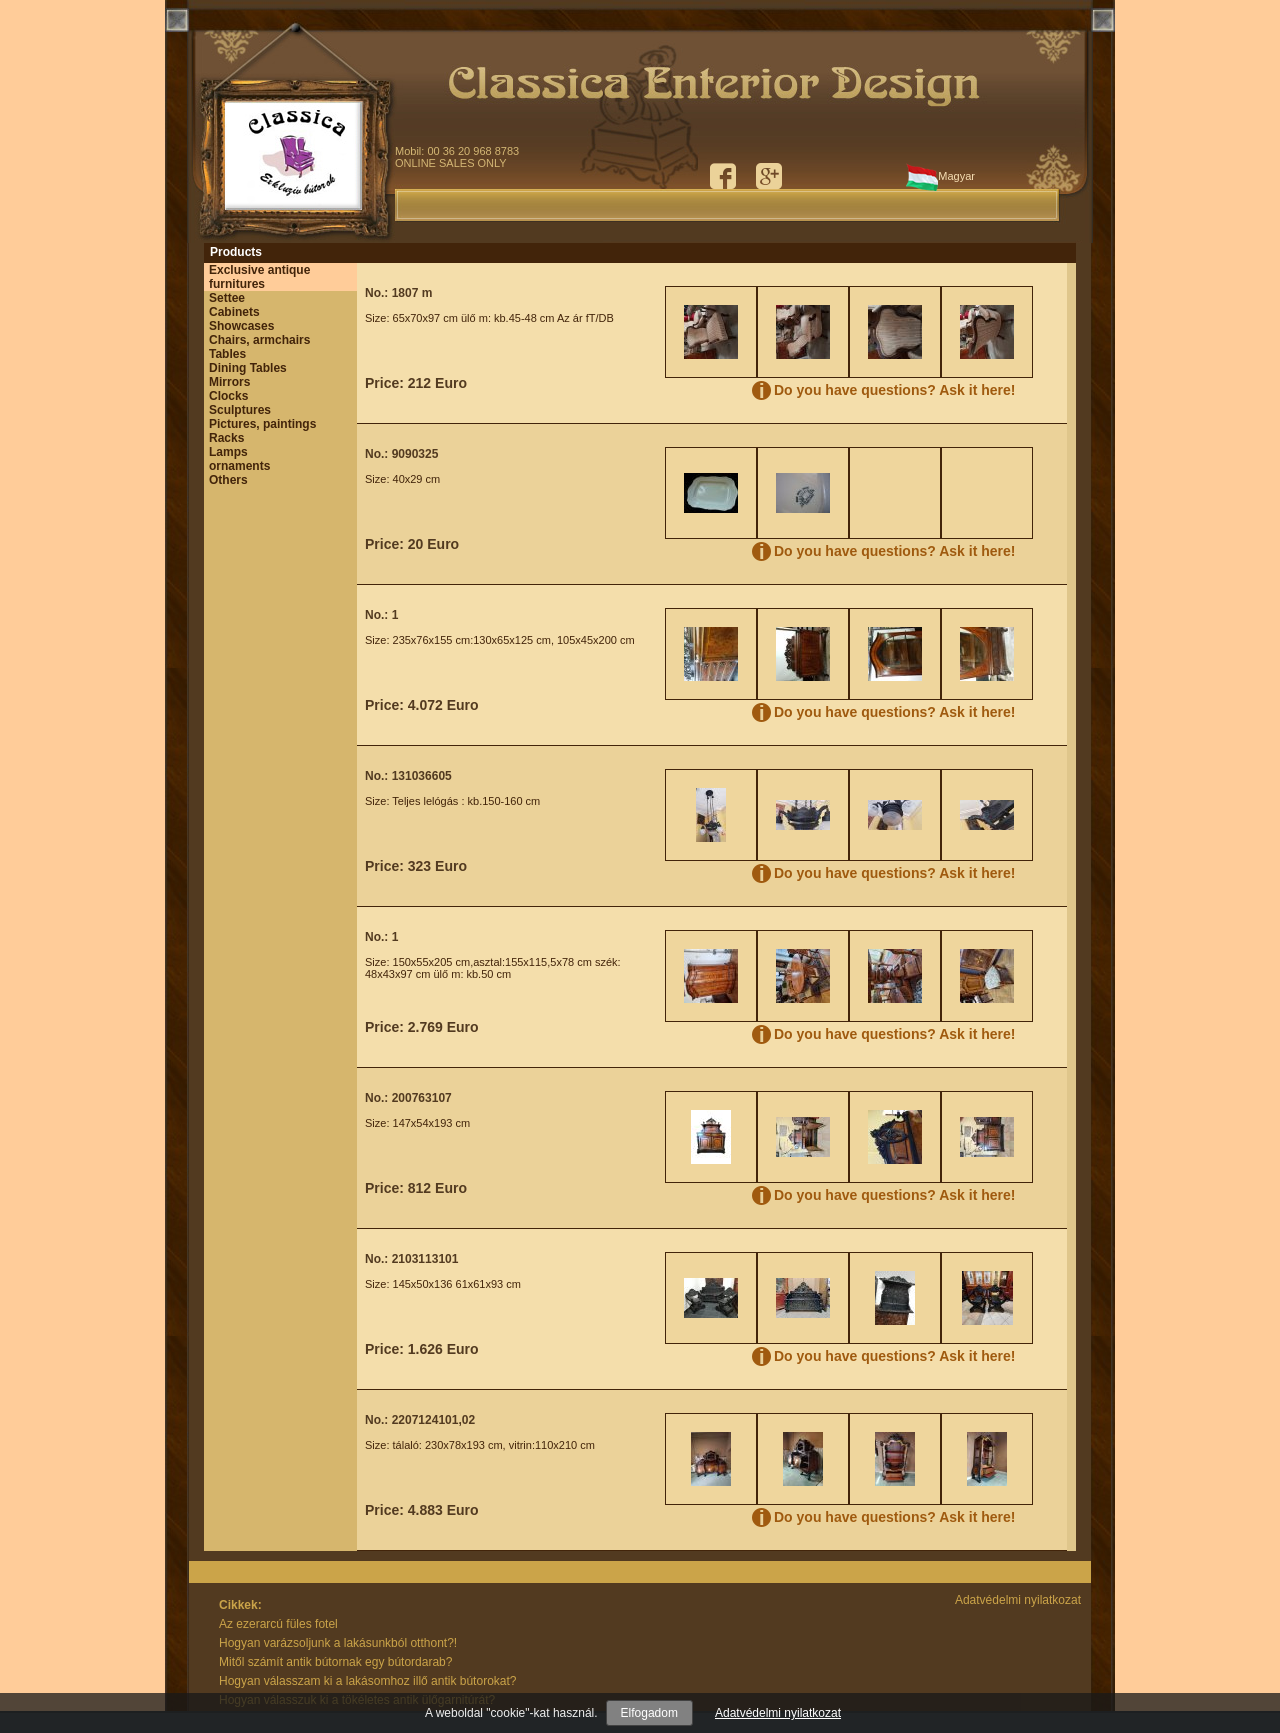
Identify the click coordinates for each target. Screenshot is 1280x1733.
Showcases (241, 326)
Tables (227, 354)
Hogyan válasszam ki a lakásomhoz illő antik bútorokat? (367, 1681)
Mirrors (229, 382)
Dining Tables (248, 368)
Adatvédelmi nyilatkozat (778, 1713)
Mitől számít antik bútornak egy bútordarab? (335, 1662)
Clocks (228, 396)
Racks (226, 438)
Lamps (228, 452)
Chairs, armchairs (259, 340)
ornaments (239, 466)
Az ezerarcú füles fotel (278, 1624)
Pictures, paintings (262, 424)
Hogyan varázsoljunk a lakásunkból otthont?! (338, 1643)
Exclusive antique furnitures (259, 277)
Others (228, 480)
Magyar (940, 180)
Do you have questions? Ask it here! (894, 390)
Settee (227, 298)
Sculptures (240, 410)
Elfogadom (649, 1713)
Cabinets (234, 312)
